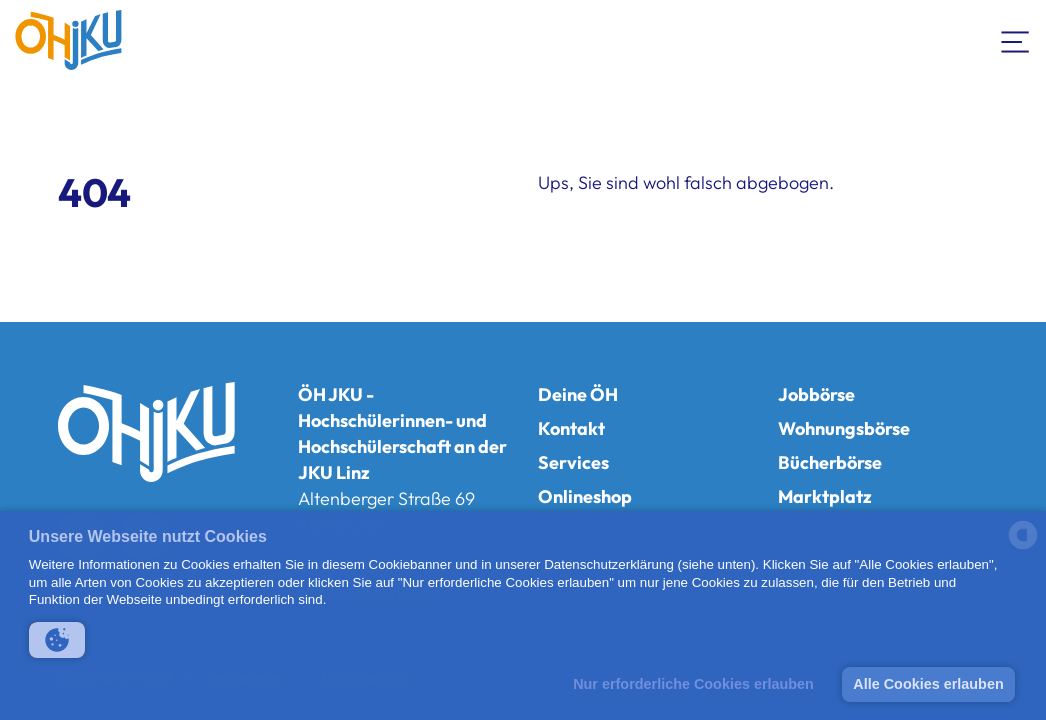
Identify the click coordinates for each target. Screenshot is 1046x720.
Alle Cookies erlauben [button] (928, 684)
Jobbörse (816, 394)
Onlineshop (585, 496)
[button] (57, 640)
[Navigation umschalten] (1016, 40)
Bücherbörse (830, 462)
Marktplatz (825, 496)
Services (573, 462)
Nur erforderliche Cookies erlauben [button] (693, 684)
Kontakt (571, 428)
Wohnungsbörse (844, 428)
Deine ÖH (578, 394)
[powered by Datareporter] (1023, 547)
